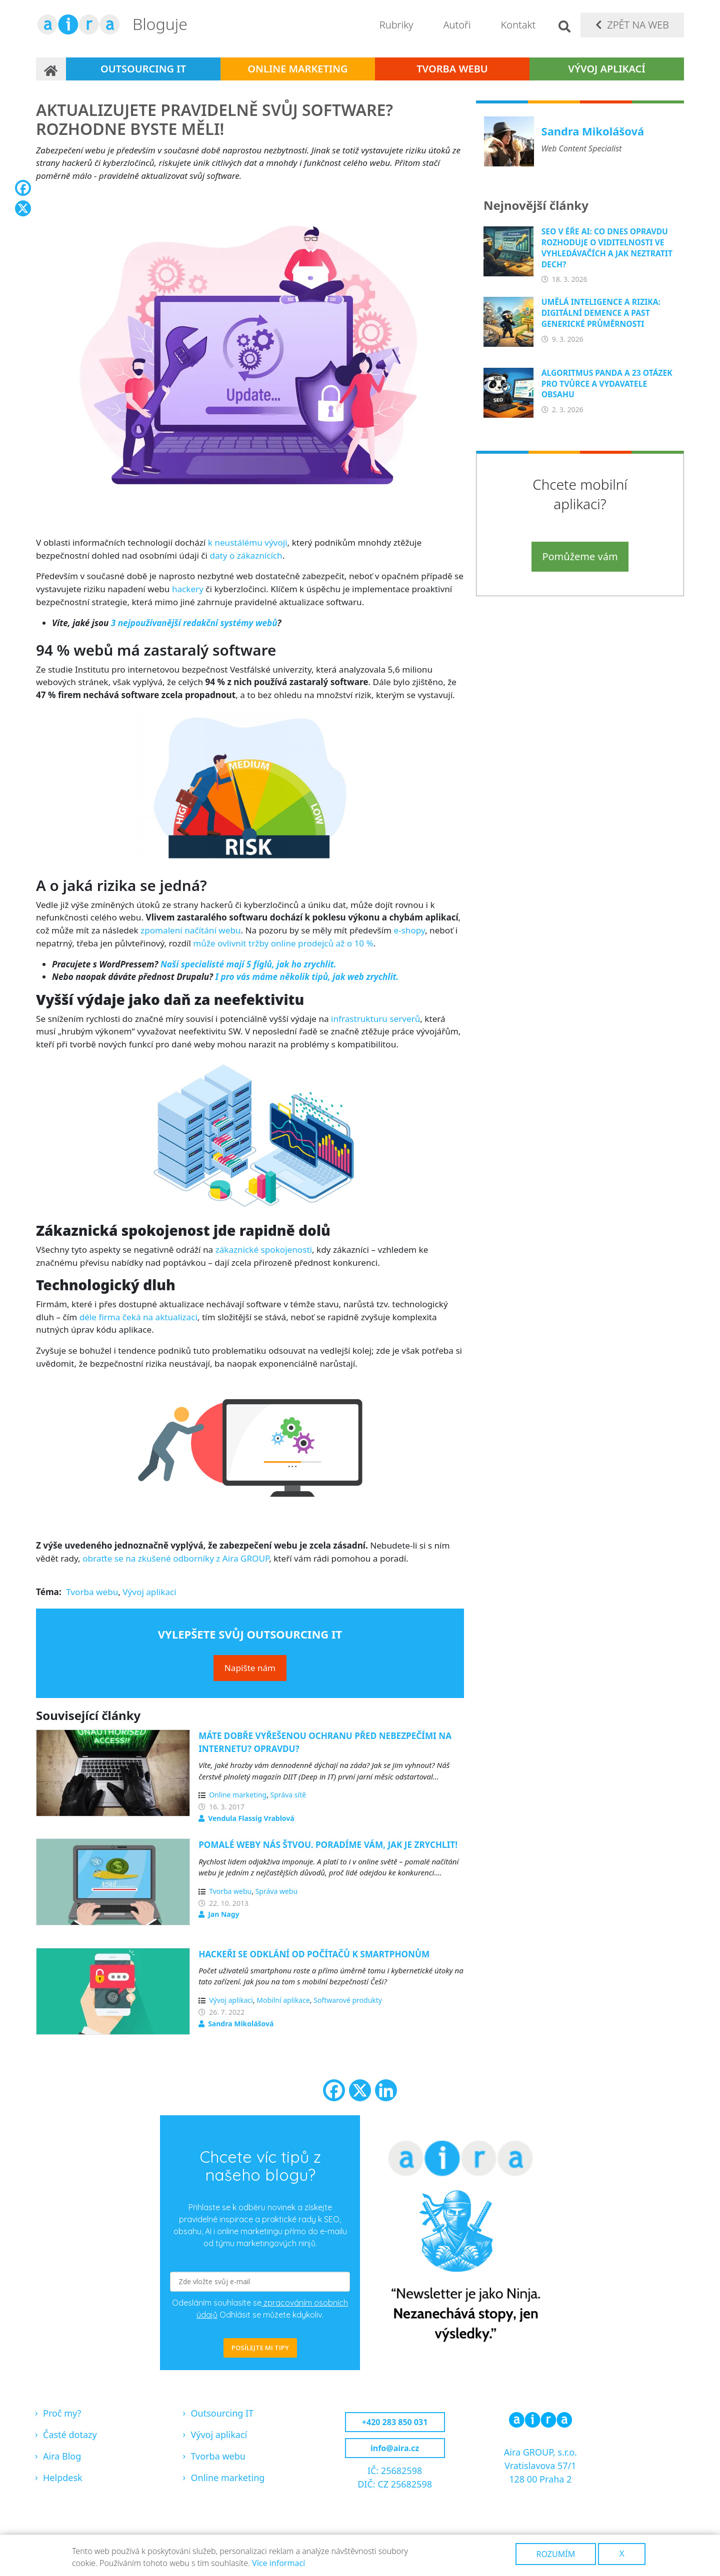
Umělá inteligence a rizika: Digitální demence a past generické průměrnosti (601, 312)
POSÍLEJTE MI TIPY (260, 2347)
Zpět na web (638, 24)
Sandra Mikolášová (241, 2023)
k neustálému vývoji (248, 542)
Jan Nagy (223, 1914)
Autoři (456, 24)
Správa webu (277, 1891)
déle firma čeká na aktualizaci (139, 1317)
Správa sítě (288, 1794)
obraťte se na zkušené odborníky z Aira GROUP (175, 1558)
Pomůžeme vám (580, 556)
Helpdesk (62, 2478)
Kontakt (518, 24)
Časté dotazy (70, 2435)
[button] (250, 358)
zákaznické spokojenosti (264, 1249)
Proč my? (62, 2413)
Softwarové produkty (348, 2000)
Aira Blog (62, 2456)
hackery (188, 589)
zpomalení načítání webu (190, 930)
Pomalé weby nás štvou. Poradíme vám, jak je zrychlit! (328, 1844)
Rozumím (556, 2554)
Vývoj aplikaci (149, 1592)
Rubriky (397, 24)
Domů (51, 68)
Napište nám (250, 1668)
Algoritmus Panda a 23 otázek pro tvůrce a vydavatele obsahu (607, 383)
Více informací (278, 2563)
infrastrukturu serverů (375, 1018)
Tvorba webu (452, 68)
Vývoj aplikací (606, 68)
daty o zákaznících (246, 555)
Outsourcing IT (143, 68)
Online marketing (298, 68)
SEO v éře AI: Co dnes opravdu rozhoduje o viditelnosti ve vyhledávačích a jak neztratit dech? (607, 248)
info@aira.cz (394, 2448)
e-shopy (409, 930)
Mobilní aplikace (283, 2000)
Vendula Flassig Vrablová (251, 1818)
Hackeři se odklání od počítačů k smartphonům (314, 1954)
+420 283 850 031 (395, 2422)
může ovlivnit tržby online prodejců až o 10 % (283, 943)
